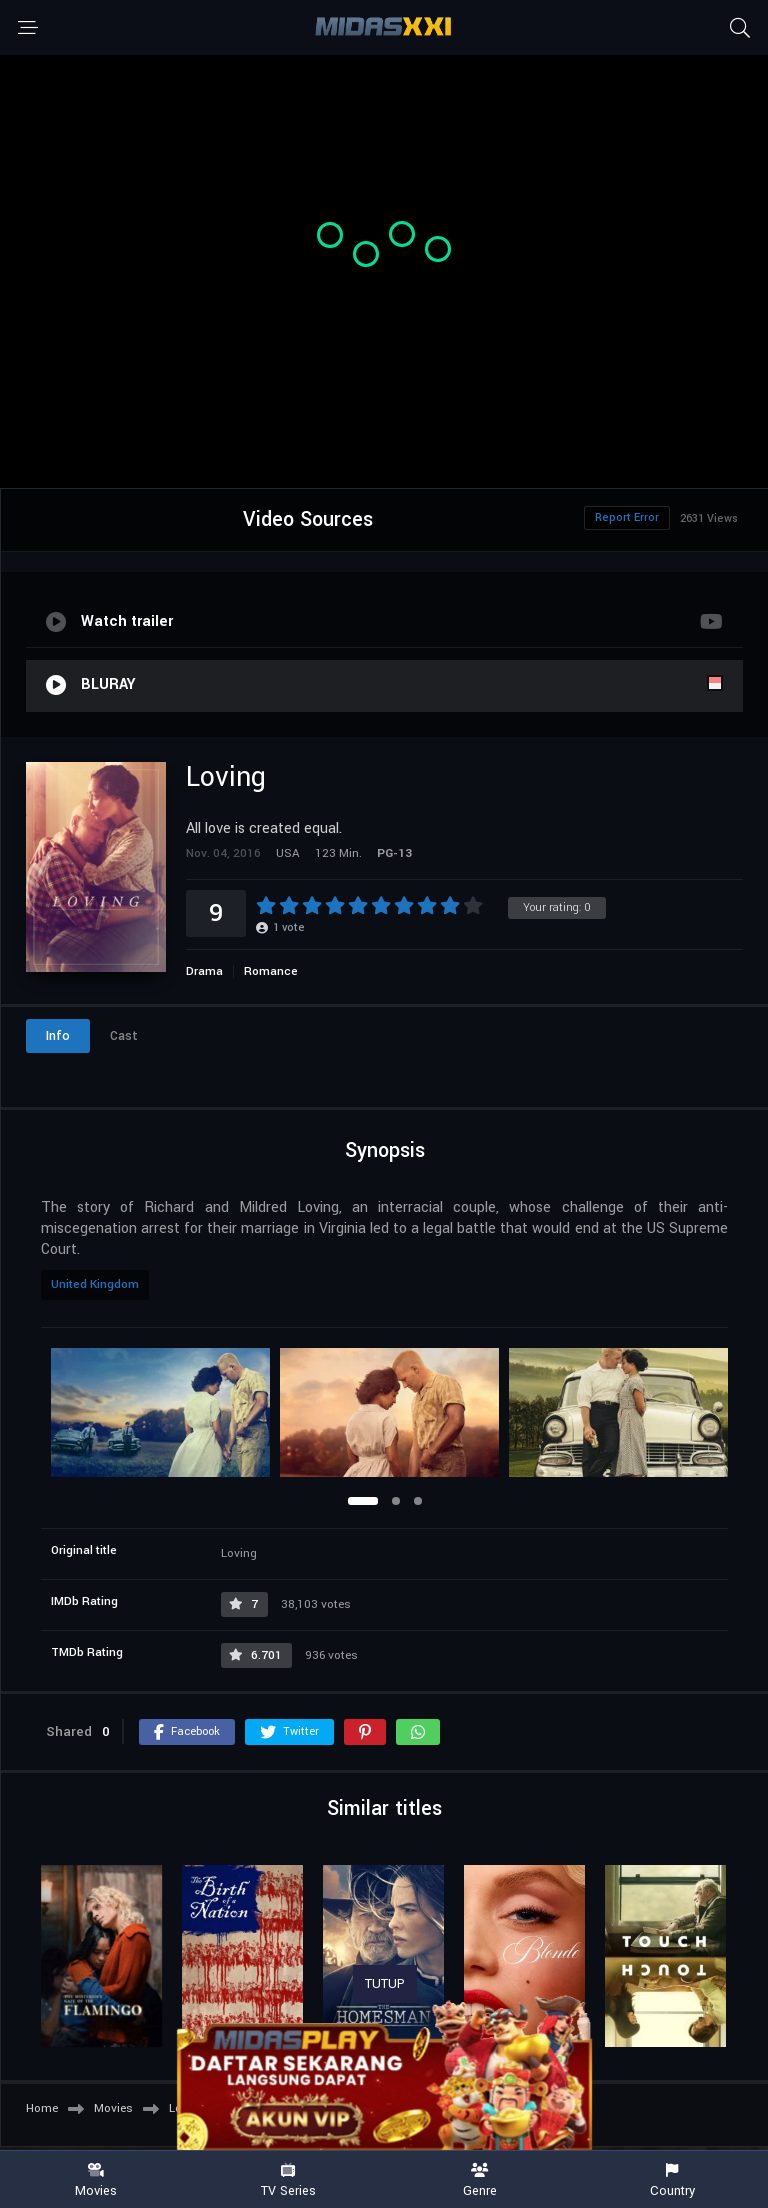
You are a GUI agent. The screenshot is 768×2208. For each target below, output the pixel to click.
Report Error (627, 517)
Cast (124, 1036)
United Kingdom (95, 1284)
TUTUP (385, 1984)
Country (672, 2180)
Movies (96, 2180)
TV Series (288, 2180)
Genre (480, 2180)
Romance (271, 971)
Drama (204, 971)
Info (58, 1036)
